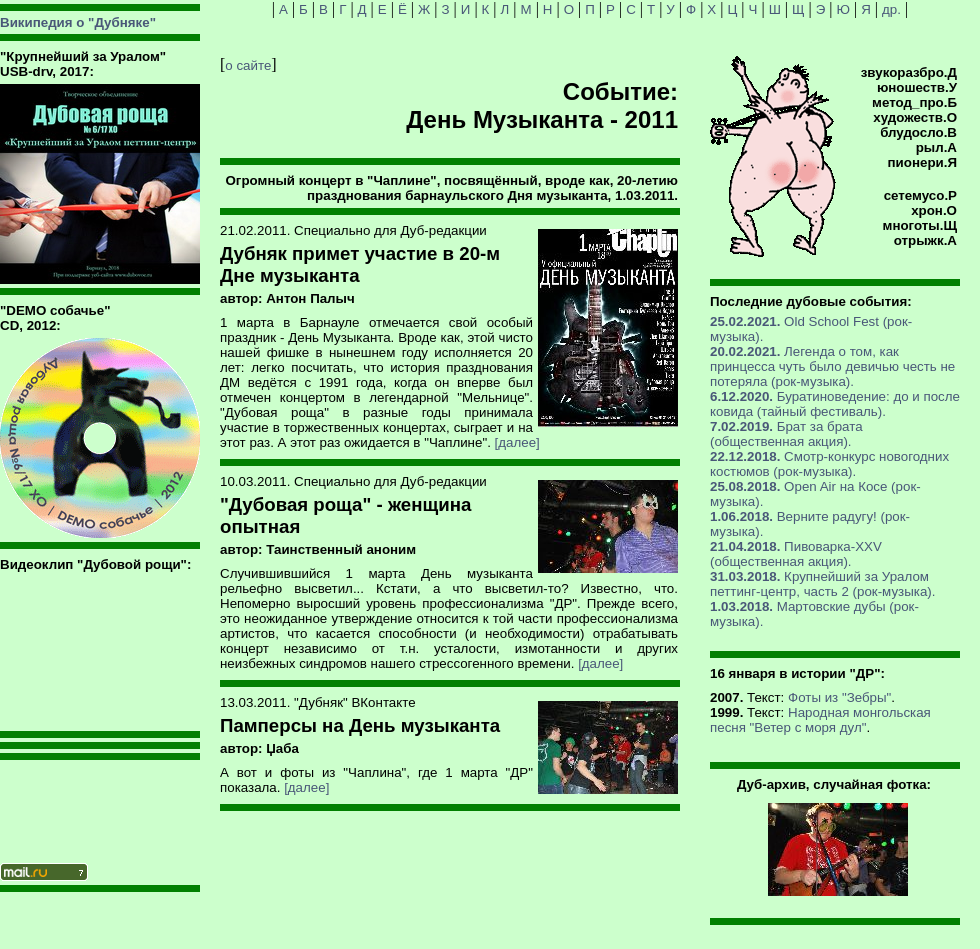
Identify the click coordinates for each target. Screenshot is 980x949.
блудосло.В (918, 132)
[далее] (517, 442)
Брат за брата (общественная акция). (786, 434)
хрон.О (934, 210)
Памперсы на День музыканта (360, 725)
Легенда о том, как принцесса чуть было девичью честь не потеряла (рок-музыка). (832, 366)
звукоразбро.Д (909, 72)
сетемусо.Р (920, 195)
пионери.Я (922, 162)
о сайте (248, 65)
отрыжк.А (925, 240)
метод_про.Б (914, 102)
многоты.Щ (920, 225)
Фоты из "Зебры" (839, 697)
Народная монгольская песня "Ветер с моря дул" (820, 720)
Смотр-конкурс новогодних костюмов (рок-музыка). (829, 464)
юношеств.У (917, 87)
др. (891, 9)
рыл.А (936, 147)
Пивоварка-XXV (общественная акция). (796, 554)
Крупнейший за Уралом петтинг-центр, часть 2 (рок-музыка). (822, 584)
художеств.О (915, 117)
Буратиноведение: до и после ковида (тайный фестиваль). (835, 404)
